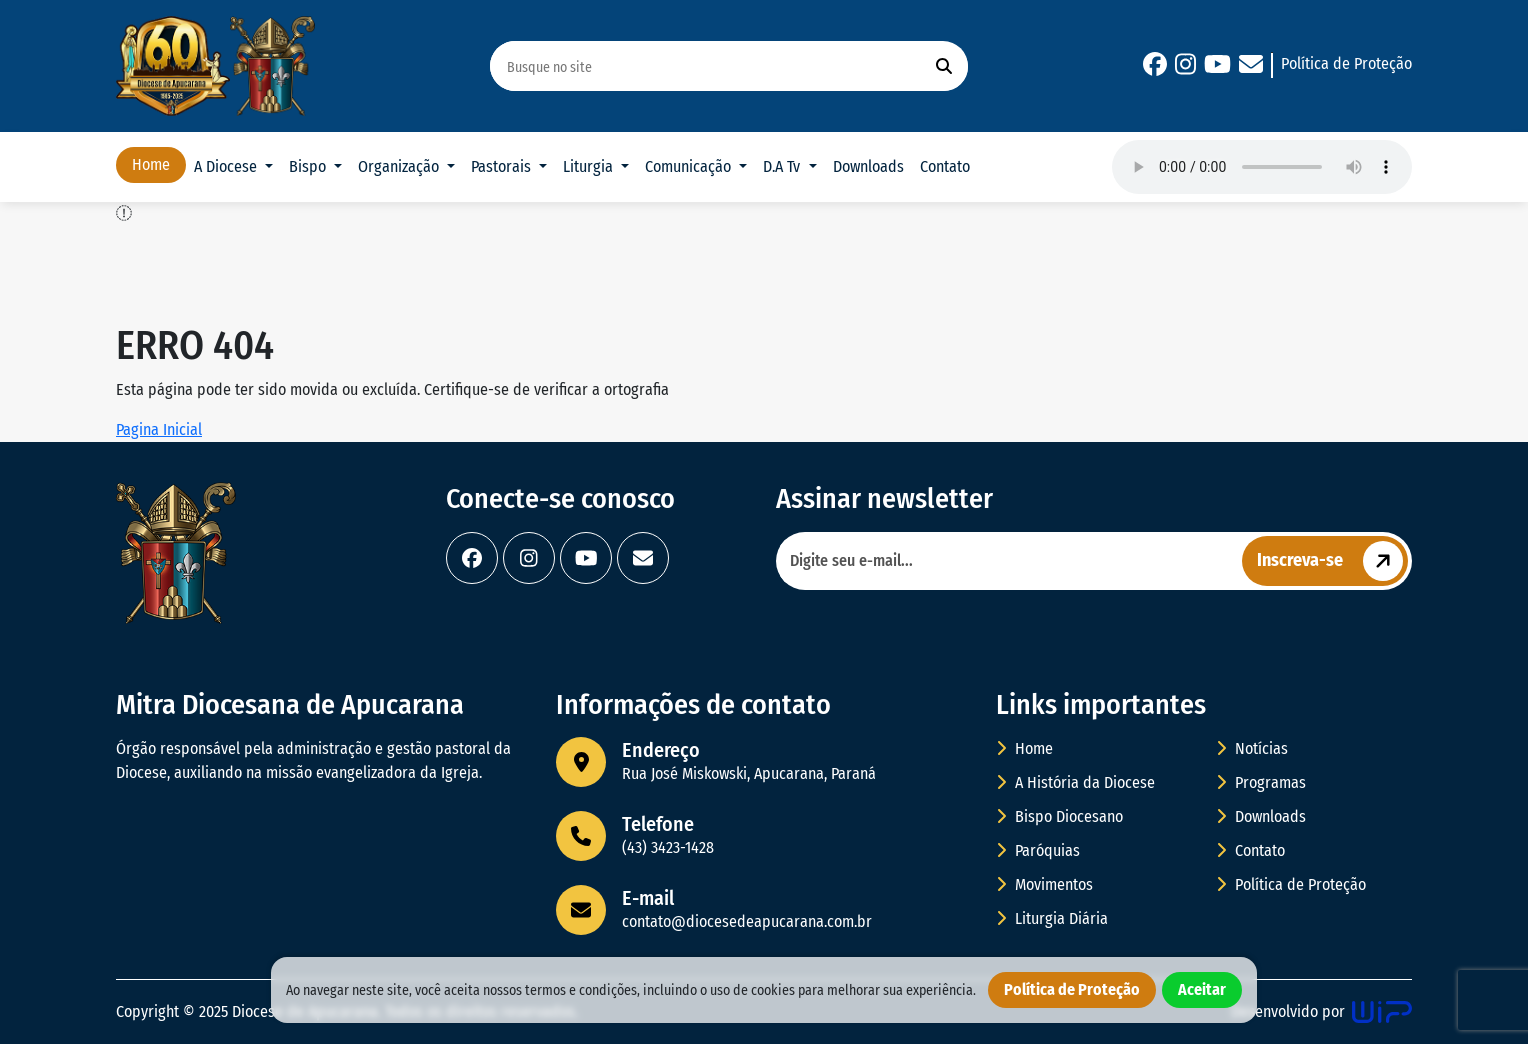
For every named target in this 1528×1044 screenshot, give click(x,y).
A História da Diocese (1075, 782)
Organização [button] (400, 166)
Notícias (1252, 748)
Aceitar (1202, 989)
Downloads (868, 166)
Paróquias (1038, 850)
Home (151, 164)
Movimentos (1044, 884)
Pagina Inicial (159, 429)
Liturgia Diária (1052, 918)
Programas (1261, 782)
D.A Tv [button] (783, 166)
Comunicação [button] (690, 166)
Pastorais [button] (503, 166)
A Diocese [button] (227, 166)
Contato (945, 166)
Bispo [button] (309, 166)
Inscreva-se (1332, 561)
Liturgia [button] (590, 166)
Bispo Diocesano (1059, 816)
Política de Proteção (1346, 63)
